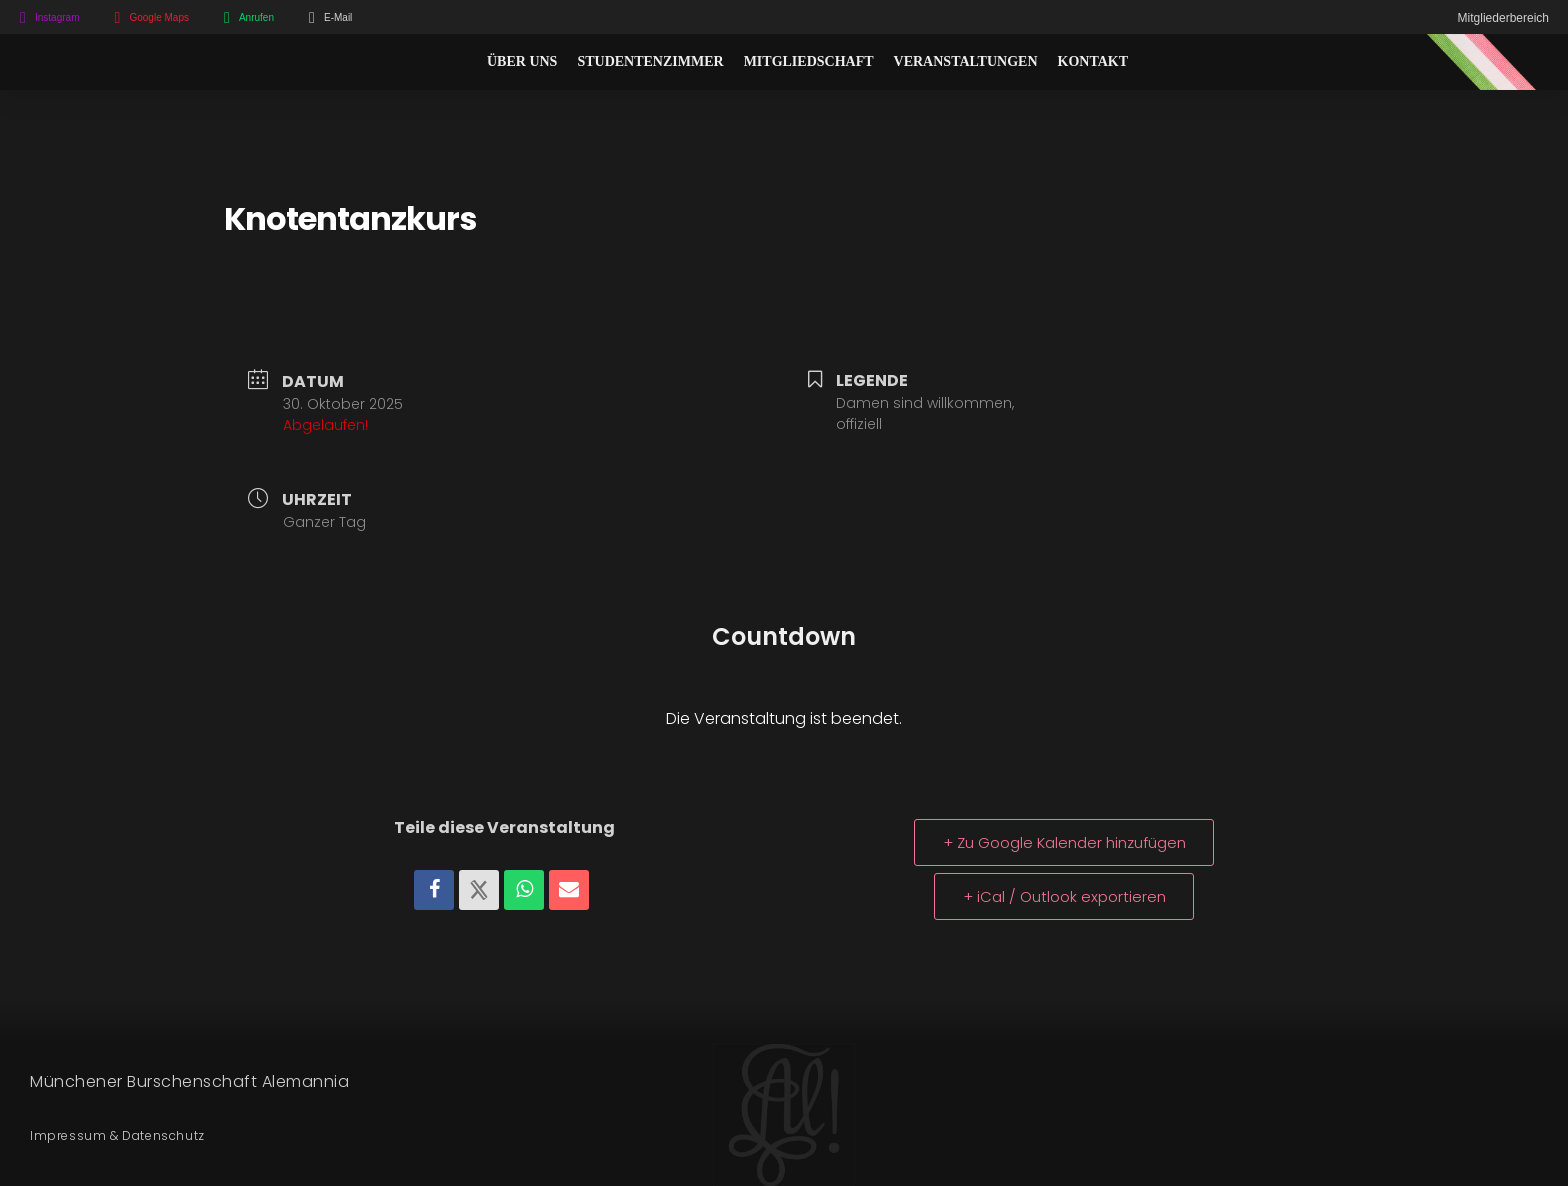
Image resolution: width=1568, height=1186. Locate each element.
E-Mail (338, 17)
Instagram (57, 17)
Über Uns (522, 61)
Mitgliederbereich (1503, 18)
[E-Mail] (312, 18)
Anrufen (256, 17)
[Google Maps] (117, 18)
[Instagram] (23, 18)
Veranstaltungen (966, 61)
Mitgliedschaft (809, 61)
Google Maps (158, 17)
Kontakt (1093, 61)
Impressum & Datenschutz (117, 1135)
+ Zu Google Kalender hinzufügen (1064, 842)
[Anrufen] (227, 18)
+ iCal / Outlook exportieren (1064, 896)
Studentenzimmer (650, 61)
